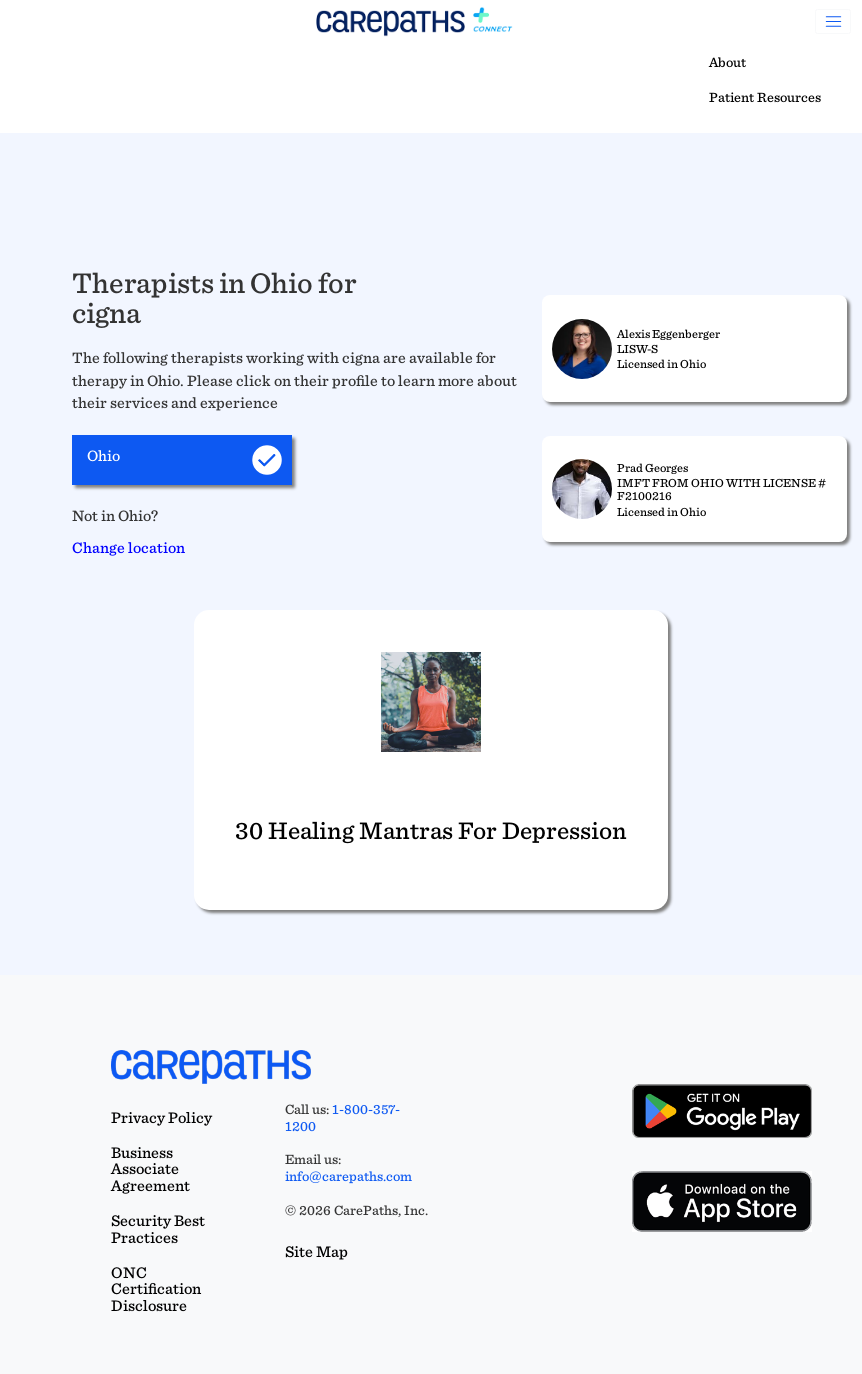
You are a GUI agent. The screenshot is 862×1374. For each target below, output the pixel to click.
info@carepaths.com (348, 1176)
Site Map (316, 1251)
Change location (128, 547)
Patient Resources (765, 97)
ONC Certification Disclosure (156, 1289)
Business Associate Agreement (150, 1169)
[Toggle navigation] (833, 22)
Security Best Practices (158, 1229)
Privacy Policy (161, 1117)
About (727, 62)
